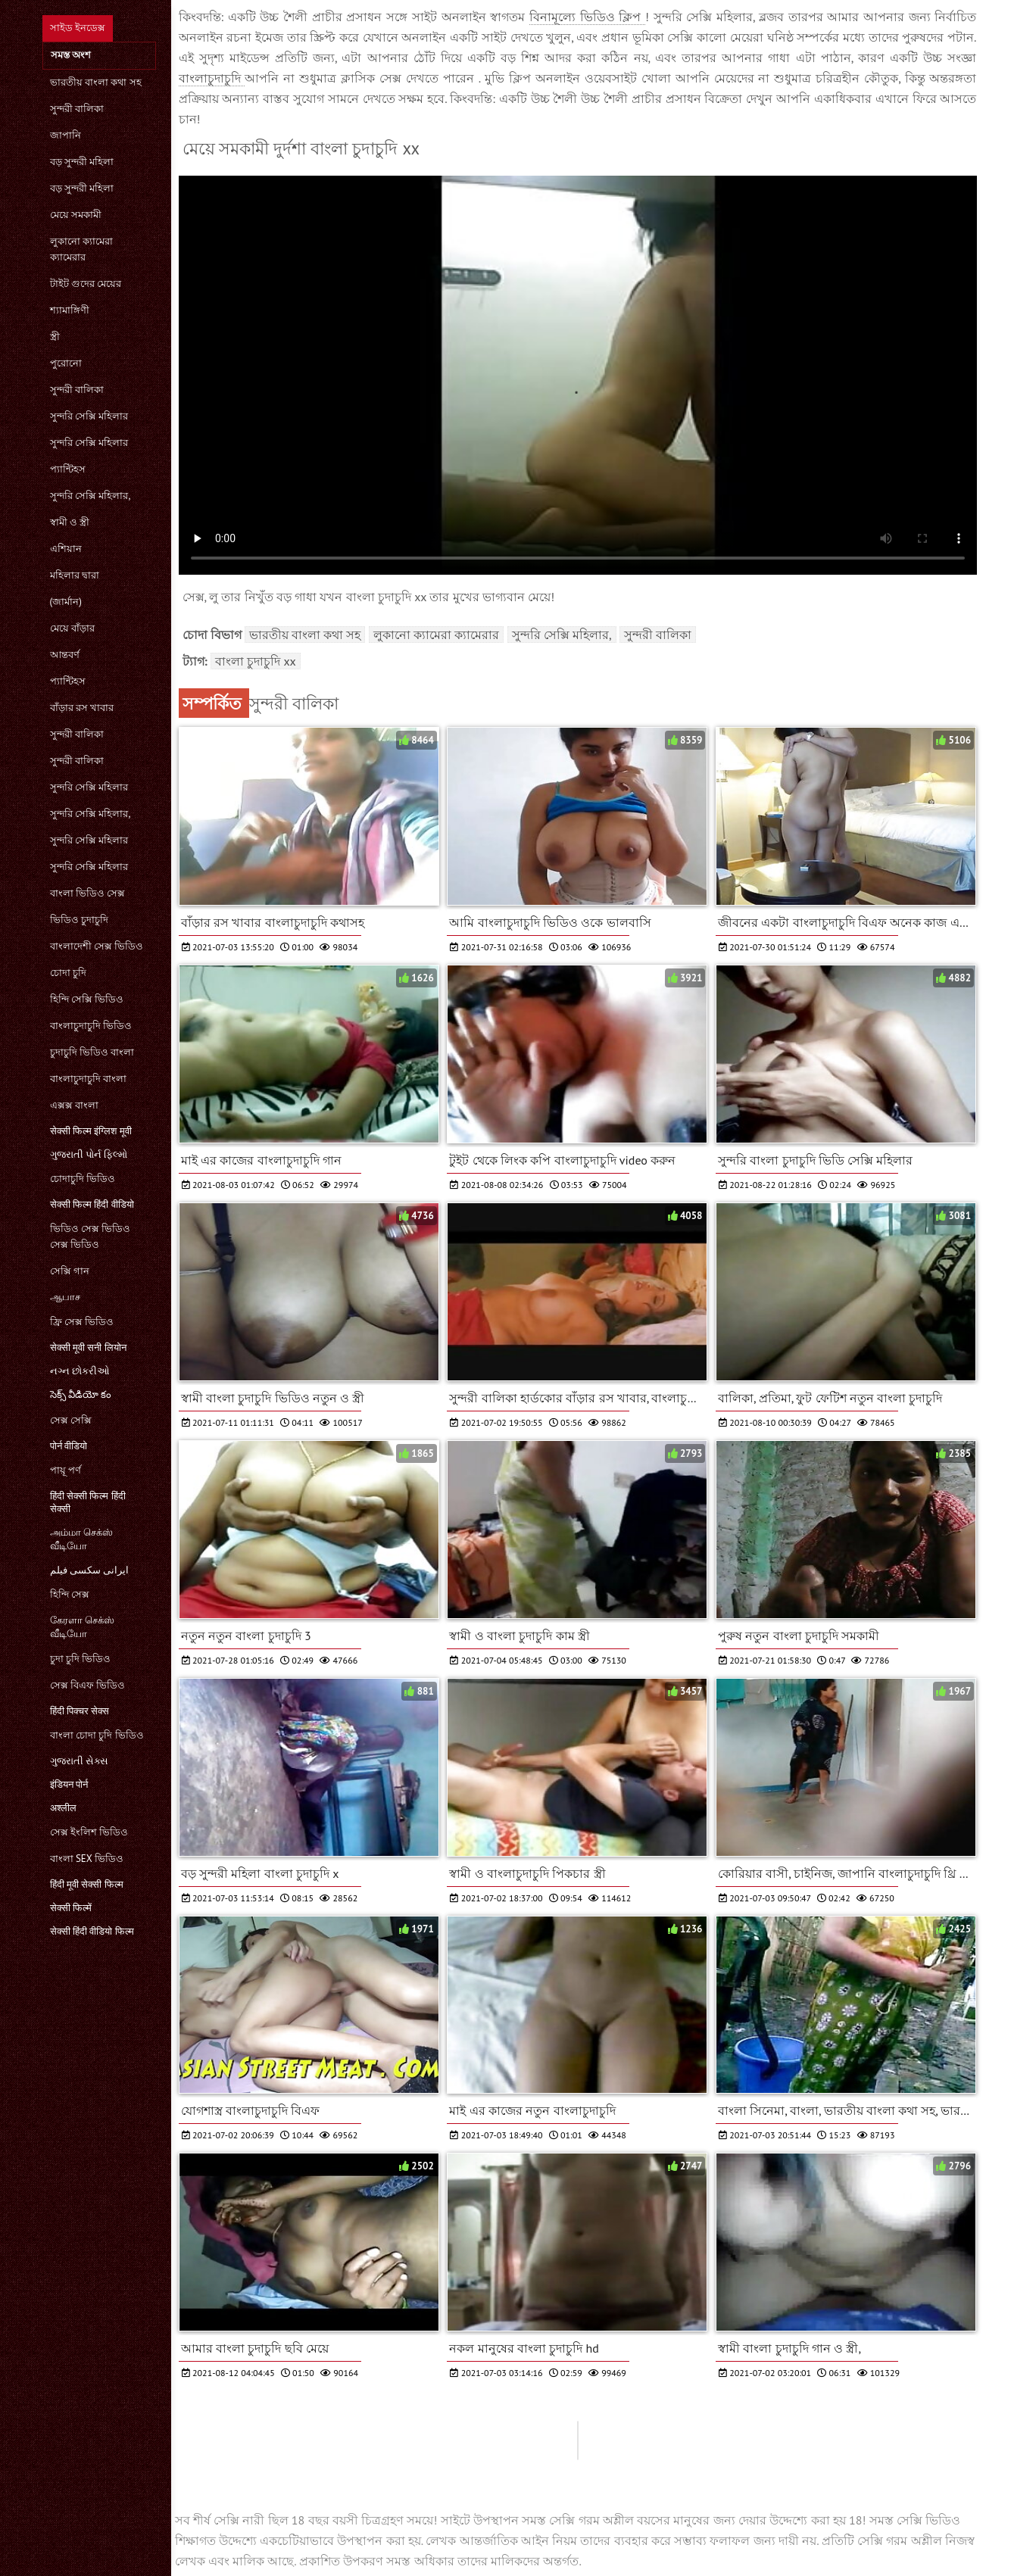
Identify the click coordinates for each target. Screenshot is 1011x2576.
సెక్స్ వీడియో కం (81, 1394)
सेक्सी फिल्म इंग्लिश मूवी (91, 1130)
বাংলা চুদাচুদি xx (255, 661)
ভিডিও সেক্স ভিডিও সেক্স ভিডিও (90, 1236)
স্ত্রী (55, 336)
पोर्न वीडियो (68, 1445)
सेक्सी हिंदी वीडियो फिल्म (92, 1931)
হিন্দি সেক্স (69, 1594)
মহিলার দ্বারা (74, 575)
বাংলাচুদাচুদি (212, 78)
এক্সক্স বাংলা (74, 1105)
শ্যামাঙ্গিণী (69, 310)
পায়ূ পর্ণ (65, 1470)
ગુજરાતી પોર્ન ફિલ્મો (89, 1154)
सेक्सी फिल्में (71, 1907)
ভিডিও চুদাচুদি (79, 919)
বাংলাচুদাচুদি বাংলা (88, 1078)
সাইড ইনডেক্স (77, 27)
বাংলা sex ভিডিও (86, 1858)
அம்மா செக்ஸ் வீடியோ (81, 1539)
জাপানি (65, 135)
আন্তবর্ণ (65, 654)
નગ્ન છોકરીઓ (80, 1370)
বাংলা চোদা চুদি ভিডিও (97, 1735)
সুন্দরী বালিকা (77, 108)
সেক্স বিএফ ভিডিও (88, 1685)
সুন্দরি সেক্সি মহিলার (89, 416)
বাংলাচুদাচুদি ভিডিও (91, 1025)
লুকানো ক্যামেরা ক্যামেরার (81, 249)
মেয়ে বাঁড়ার (72, 628)
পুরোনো (66, 363)
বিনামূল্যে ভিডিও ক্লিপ (587, 16)
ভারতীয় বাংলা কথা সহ (96, 82)
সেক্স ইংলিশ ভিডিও (89, 1832)
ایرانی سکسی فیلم (89, 1570)
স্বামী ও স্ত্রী (70, 522)
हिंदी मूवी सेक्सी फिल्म (86, 1884)
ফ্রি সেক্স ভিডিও (82, 1321)
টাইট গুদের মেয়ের (86, 283)
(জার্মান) (66, 601)
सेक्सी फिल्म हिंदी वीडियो (92, 1204)
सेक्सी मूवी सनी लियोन (88, 1347)
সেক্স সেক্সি (71, 1420)
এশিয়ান (66, 548)
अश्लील (63, 1807)
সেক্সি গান (69, 1271)
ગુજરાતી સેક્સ (79, 1760)
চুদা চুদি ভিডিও (80, 1658)
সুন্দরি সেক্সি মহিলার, (90, 495)
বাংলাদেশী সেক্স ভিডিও (97, 946)
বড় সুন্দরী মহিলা (82, 161)
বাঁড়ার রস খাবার (82, 707)
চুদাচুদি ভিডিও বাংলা (92, 1052)
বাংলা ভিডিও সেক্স (88, 893)
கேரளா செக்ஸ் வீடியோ (82, 1627)
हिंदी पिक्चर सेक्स (80, 1710)
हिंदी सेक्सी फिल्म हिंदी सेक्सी (88, 1502)
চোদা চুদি (68, 972)
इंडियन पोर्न (69, 1784)
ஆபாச (65, 1296)
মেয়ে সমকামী (75, 214)
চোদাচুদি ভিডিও (82, 1178)
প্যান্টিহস (68, 469)
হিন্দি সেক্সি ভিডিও (87, 999)
